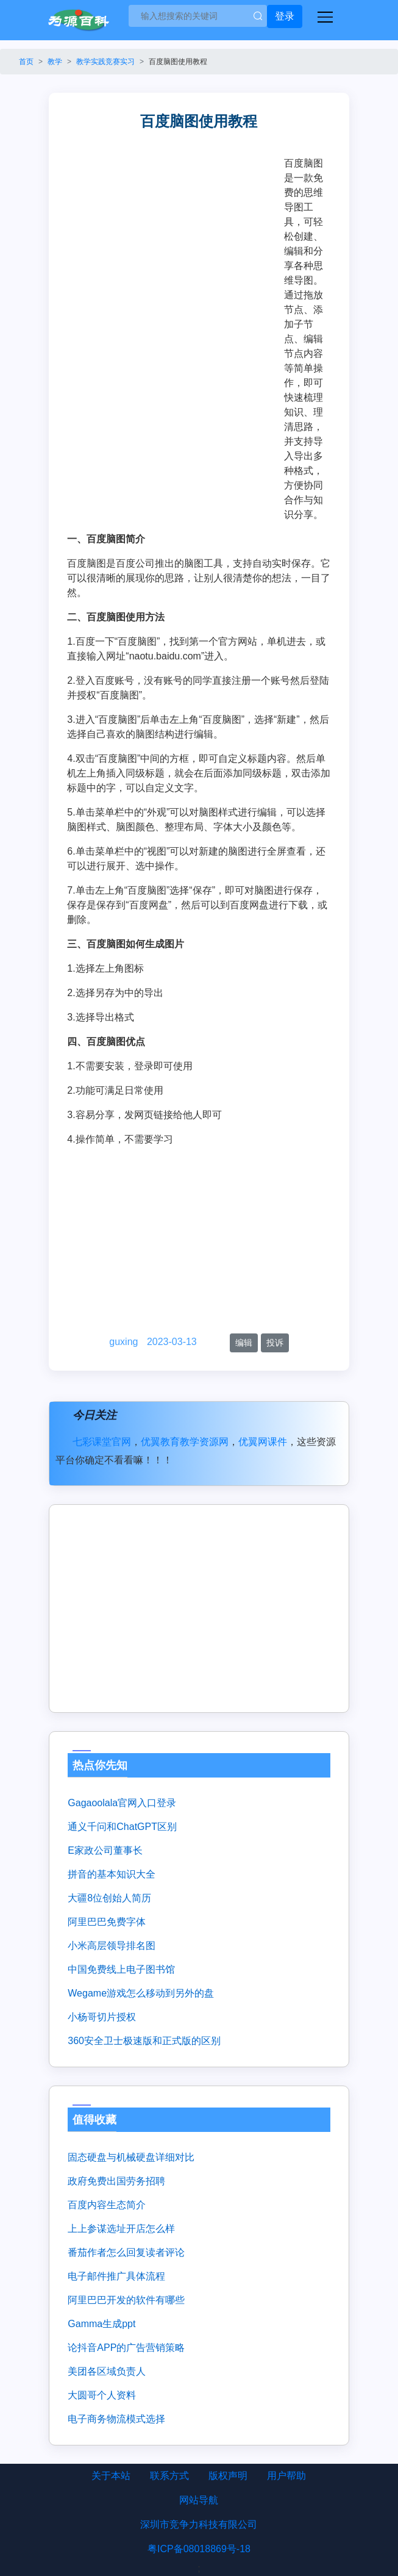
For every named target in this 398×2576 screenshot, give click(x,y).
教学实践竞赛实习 (105, 61)
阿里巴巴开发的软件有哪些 (126, 2300)
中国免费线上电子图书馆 (121, 1969)
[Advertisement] (175, 247)
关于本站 (110, 2475)
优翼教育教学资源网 (185, 1442)
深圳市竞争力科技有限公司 (198, 2524)
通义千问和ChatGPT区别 (122, 1826)
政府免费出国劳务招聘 (116, 2181)
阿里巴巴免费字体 (107, 1922)
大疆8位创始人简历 (109, 1898)
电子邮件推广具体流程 (116, 2276)
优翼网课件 (262, 1442)
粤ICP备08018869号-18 (199, 2549)
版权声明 (227, 2475)
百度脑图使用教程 (178, 61)
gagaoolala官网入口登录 (122, 1803)
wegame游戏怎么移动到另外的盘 (141, 1993)
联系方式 (169, 2475)
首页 (26, 61)
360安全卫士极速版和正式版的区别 (144, 2041)
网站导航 (198, 2500)
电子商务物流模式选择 (116, 2419)
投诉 (274, 1342)
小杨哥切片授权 (102, 2017)
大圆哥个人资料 (102, 2395)
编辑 (243, 1342)
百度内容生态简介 (107, 2205)
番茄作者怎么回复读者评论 (126, 2252)
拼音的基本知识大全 (111, 1874)
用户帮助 (286, 2475)
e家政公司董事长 (105, 1850)
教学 (55, 61)
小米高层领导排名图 (111, 1945)
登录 (284, 16)
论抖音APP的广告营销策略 (126, 2347)
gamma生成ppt (101, 2324)
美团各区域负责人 (107, 2371)
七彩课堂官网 (102, 1442)
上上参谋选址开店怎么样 (121, 2228)
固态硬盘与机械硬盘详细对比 (131, 2157)
